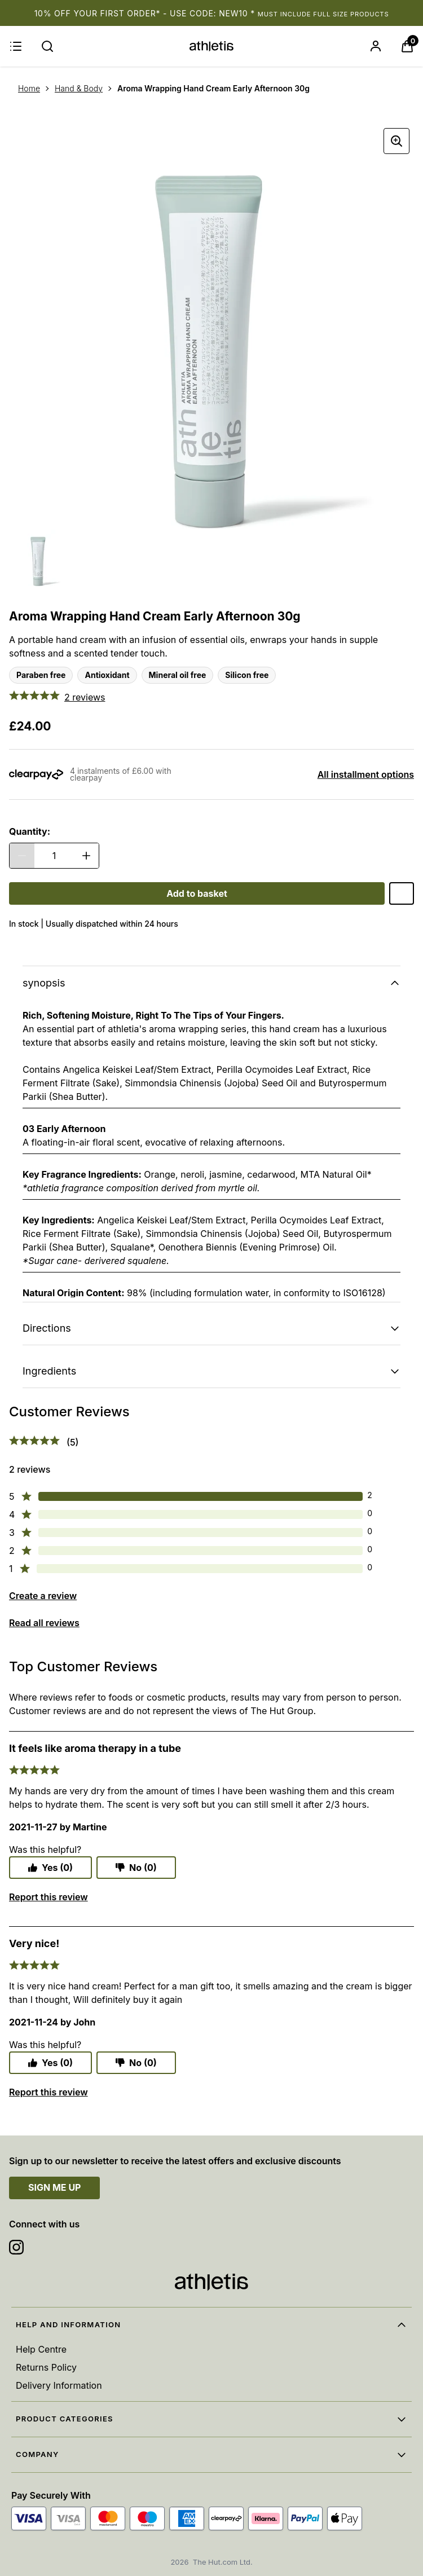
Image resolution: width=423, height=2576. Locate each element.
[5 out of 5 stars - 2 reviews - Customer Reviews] (211, 697)
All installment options (366, 774)
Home (29, 88)
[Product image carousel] (211, 326)
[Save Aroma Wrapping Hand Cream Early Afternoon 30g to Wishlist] (401, 893)
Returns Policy (46, 2367)
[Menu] (16, 46)
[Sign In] (375, 46)
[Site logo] (211, 46)
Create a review (43, 1595)
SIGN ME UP (54, 2187)
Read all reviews (44, 1622)
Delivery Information (59, 2385)
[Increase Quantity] (86, 855)
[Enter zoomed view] (396, 141)
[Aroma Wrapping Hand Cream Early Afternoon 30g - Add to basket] (197, 893)
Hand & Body (79, 88)
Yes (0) (50, 1867)
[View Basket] (407, 46)
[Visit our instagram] (16, 2247)
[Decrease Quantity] (22, 855)
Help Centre (41, 2349)
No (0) (136, 1867)
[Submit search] (47, 46)
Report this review (48, 1897)
